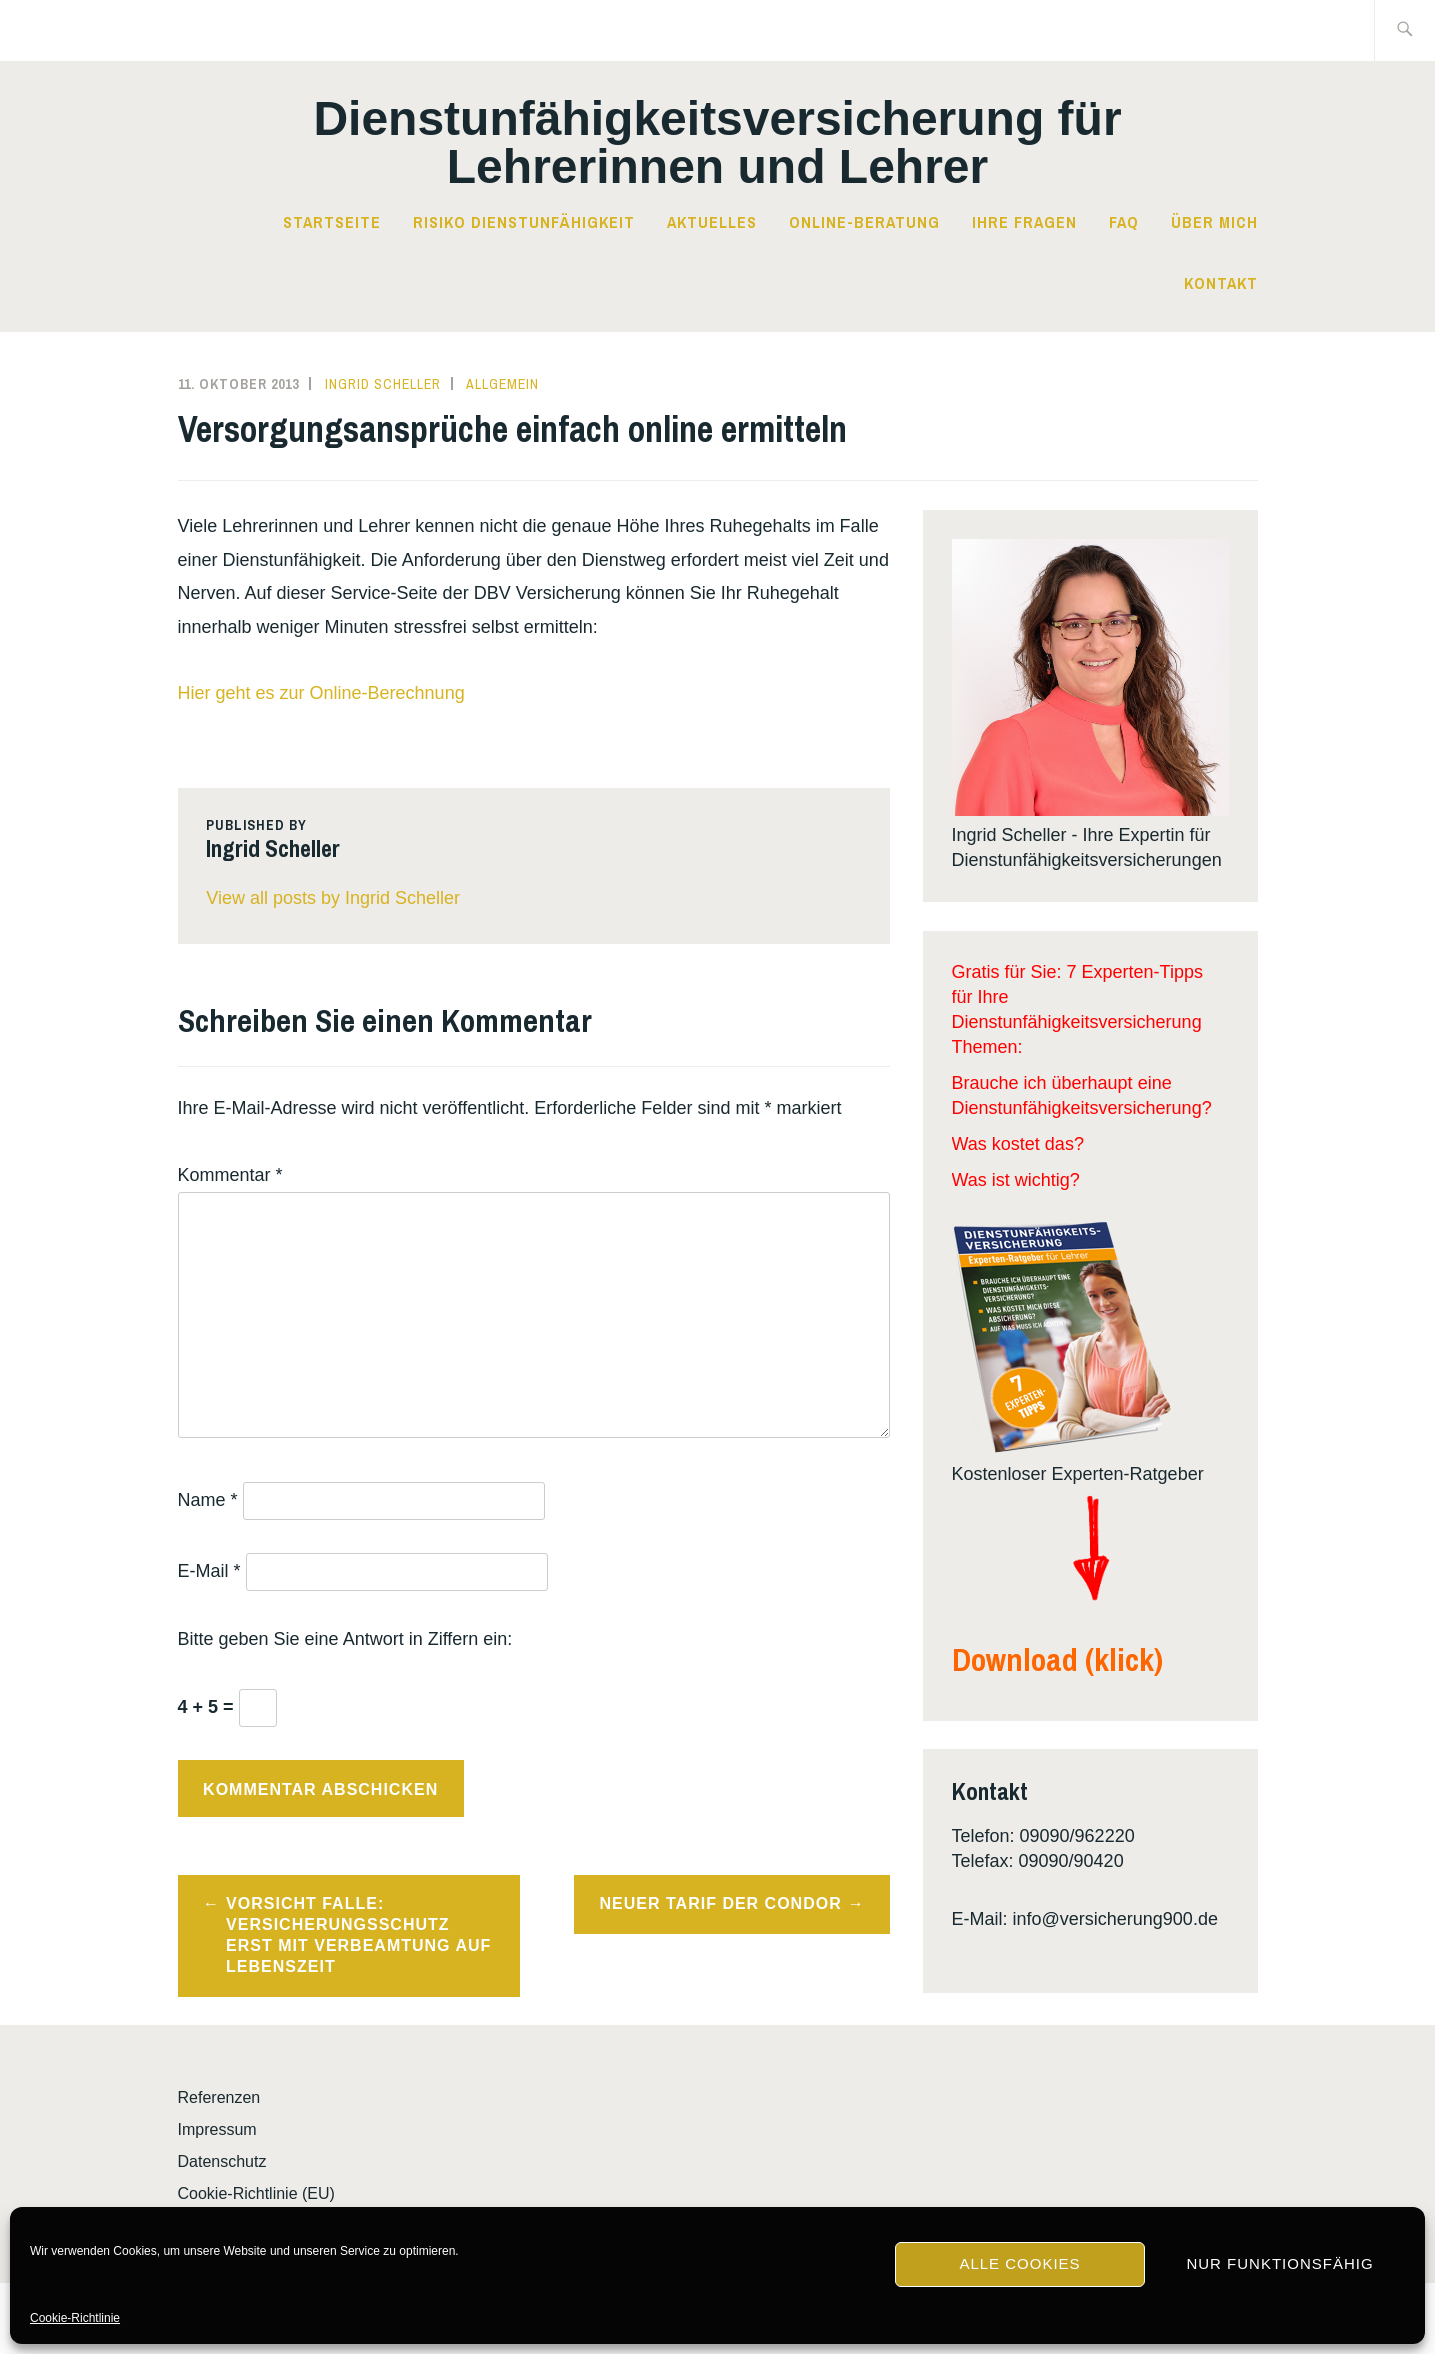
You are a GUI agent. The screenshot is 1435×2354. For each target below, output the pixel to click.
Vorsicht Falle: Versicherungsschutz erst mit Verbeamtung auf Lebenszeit (358, 1934)
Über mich (1214, 222)
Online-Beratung (864, 222)
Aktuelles (712, 222)
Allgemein (502, 384)
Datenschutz (222, 2161)
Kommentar (230, 1175)
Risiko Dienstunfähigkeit (524, 222)
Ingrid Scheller (383, 384)
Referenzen (219, 2097)
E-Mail (209, 1571)
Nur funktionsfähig (1279, 2263)
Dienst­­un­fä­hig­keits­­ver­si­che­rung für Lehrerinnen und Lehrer (717, 142)
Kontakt (1221, 283)
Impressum (217, 2129)
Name (208, 1500)
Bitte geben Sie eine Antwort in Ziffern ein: (345, 1639)
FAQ (1124, 222)
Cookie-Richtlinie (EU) (256, 2193)
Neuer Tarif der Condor (721, 1903)
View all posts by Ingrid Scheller (333, 898)
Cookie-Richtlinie (75, 2318)
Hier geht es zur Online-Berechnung (321, 693)
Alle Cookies (1019, 2263)
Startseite (332, 222)
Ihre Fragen (1024, 222)
